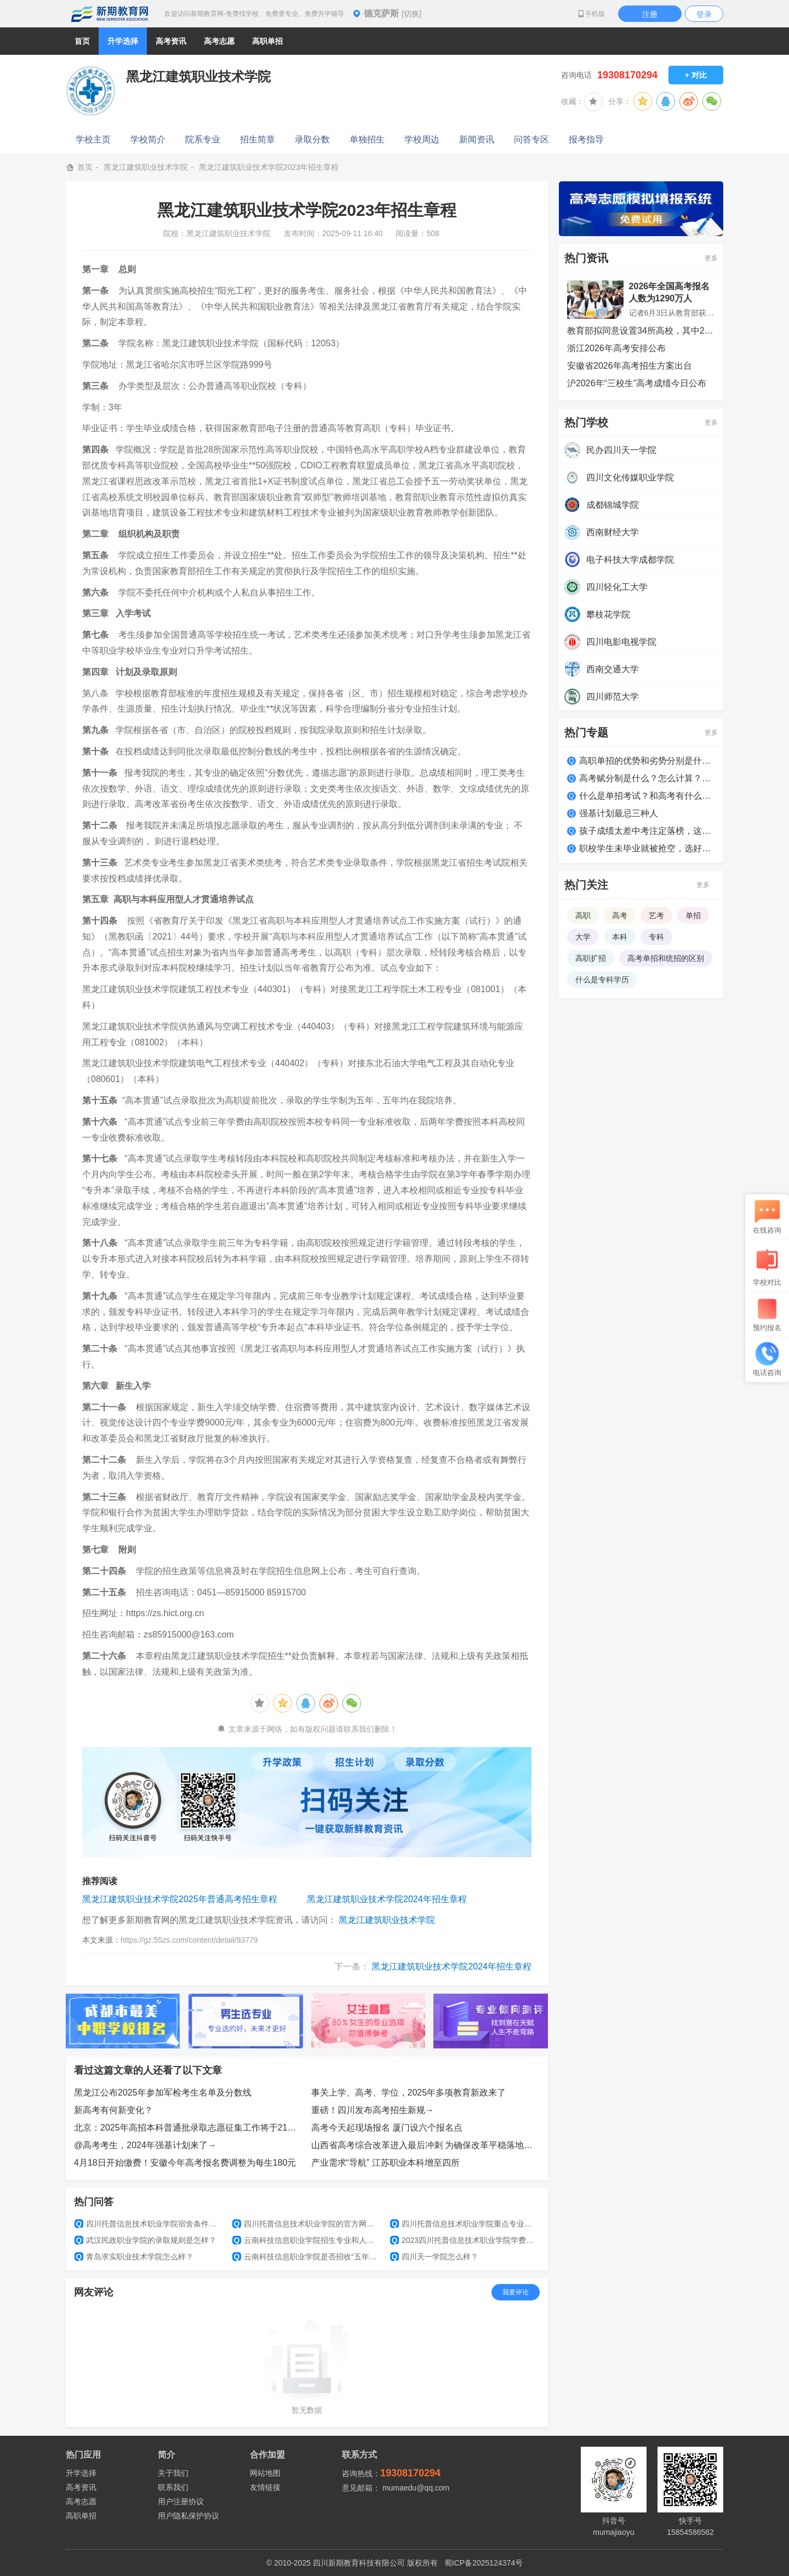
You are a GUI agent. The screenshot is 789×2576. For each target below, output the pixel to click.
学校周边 (421, 139)
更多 (711, 258)
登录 (704, 14)
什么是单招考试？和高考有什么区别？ (647, 795)
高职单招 (81, 2515)
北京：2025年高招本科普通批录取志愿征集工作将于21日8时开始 (188, 2127)
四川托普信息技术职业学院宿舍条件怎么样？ (149, 2223)
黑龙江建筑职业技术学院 (146, 167)
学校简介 (147, 139)
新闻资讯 (476, 139)
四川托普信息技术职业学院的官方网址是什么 (306, 2223)
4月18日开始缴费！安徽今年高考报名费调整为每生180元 (185, 2162)
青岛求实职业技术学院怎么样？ (134, 2256)
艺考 (656, 915)
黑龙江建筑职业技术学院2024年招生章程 (387, 1899)
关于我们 (173, 2473)
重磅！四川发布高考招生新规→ (372, 2110)
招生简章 (257, 139)
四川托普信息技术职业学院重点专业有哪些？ (464, 2223)
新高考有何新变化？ (113, 2110)
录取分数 (312, 139)
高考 (619, 915)
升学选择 (81, 2473)
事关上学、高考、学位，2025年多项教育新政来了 (408, 2092)
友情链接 (265, 2487)
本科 (619, 936)
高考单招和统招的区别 (665, 958)
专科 (656, 936)
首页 (82, 41)
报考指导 (586, 139)
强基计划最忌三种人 (618, 813)
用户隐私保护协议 (188, 2515)
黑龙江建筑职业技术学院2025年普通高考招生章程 (179, 1899)
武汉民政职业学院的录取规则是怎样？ (145, 2240)
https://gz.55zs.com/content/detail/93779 (189, 1940)
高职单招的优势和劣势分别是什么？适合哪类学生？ (647, 760)
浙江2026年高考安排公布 (616, 348)
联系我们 (173, 2487)
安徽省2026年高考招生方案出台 (629, 365)
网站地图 (265, 2473)
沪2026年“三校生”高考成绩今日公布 (636, 383)
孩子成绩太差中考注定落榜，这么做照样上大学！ (647, 830)
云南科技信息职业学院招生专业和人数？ (306, 2240)
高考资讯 (81, 2487)
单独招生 (367, 139)
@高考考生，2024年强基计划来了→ (145, 2145)
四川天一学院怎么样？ (434, 2256)
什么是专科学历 (602, 979)
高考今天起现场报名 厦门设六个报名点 (386, 2127)
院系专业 (202, 139)
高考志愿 (81, 2501)
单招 (693, 915)
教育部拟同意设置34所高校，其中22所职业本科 (641, 330)
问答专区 (531, 139)
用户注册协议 (181, 2501)
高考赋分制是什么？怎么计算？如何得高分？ (647, 778)
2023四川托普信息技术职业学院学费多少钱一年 (464, 2240)
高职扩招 (590, 958)
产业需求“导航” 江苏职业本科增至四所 (385, 2162)
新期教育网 (109, 13)
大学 (583, 936)
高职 (583, 915)
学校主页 (93, 139)
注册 (650, 14)
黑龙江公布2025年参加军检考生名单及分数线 (162, 2092)
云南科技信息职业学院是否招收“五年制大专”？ (306, 2256)
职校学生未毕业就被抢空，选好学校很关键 (647, 848)
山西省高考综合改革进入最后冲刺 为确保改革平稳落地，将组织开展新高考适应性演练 (425, 2145)
